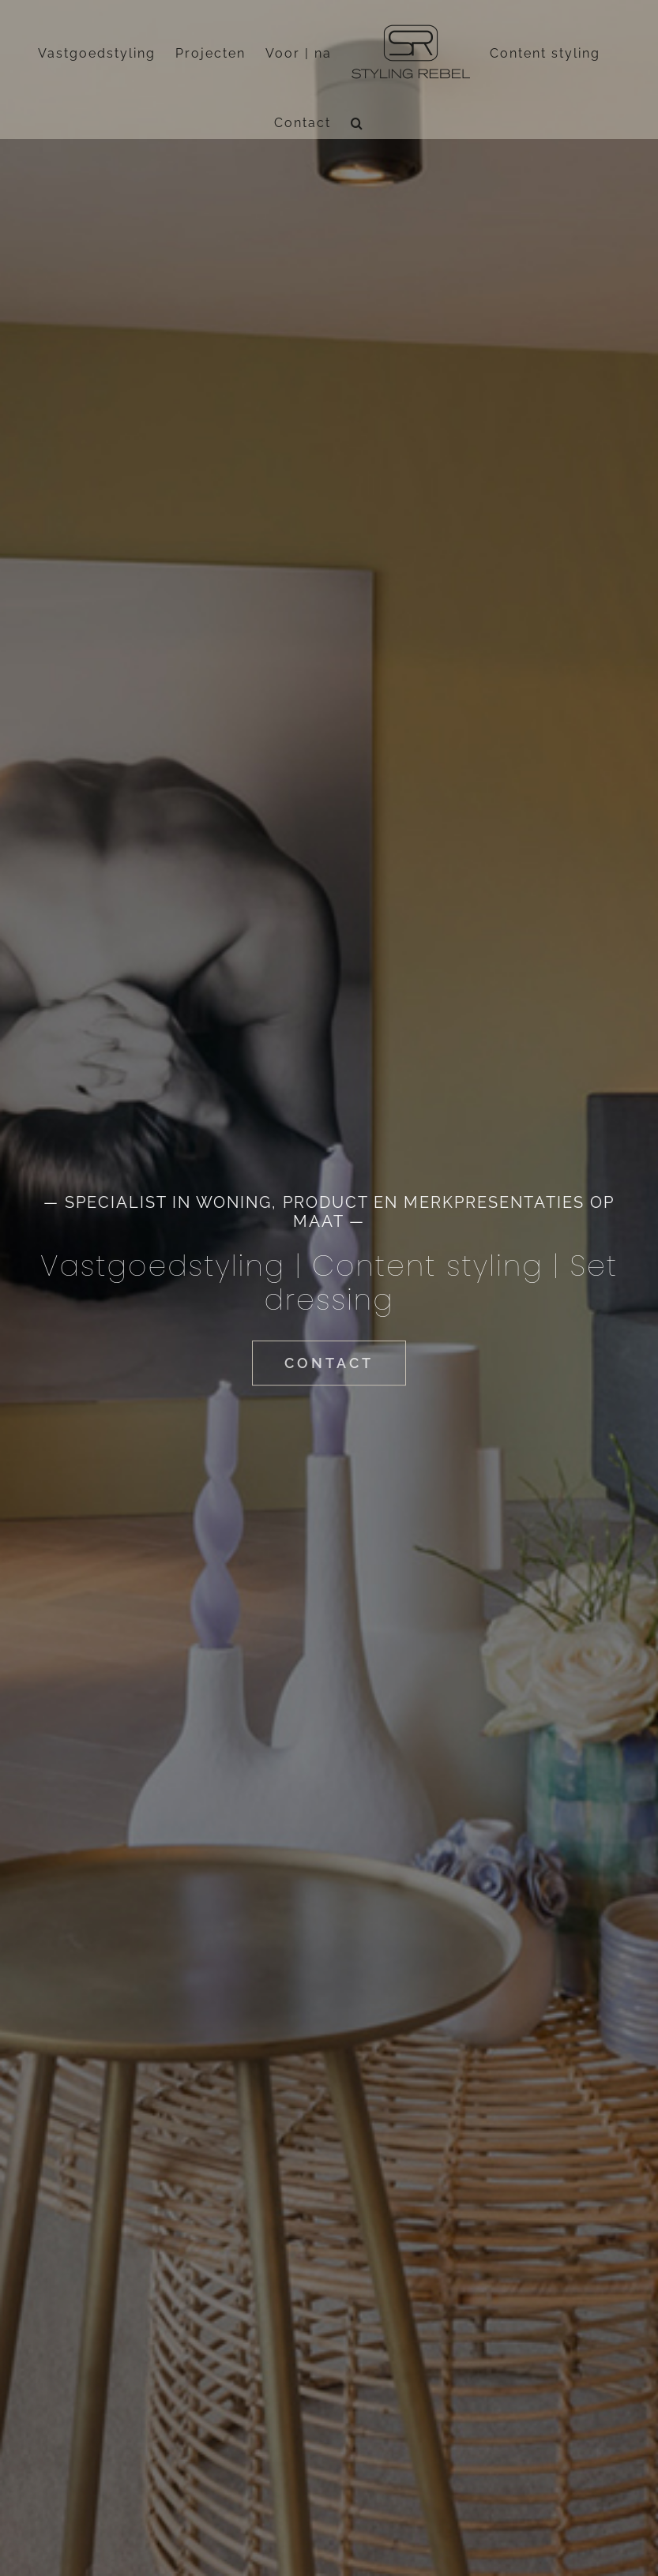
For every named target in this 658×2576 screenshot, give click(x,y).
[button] (357, 123)
